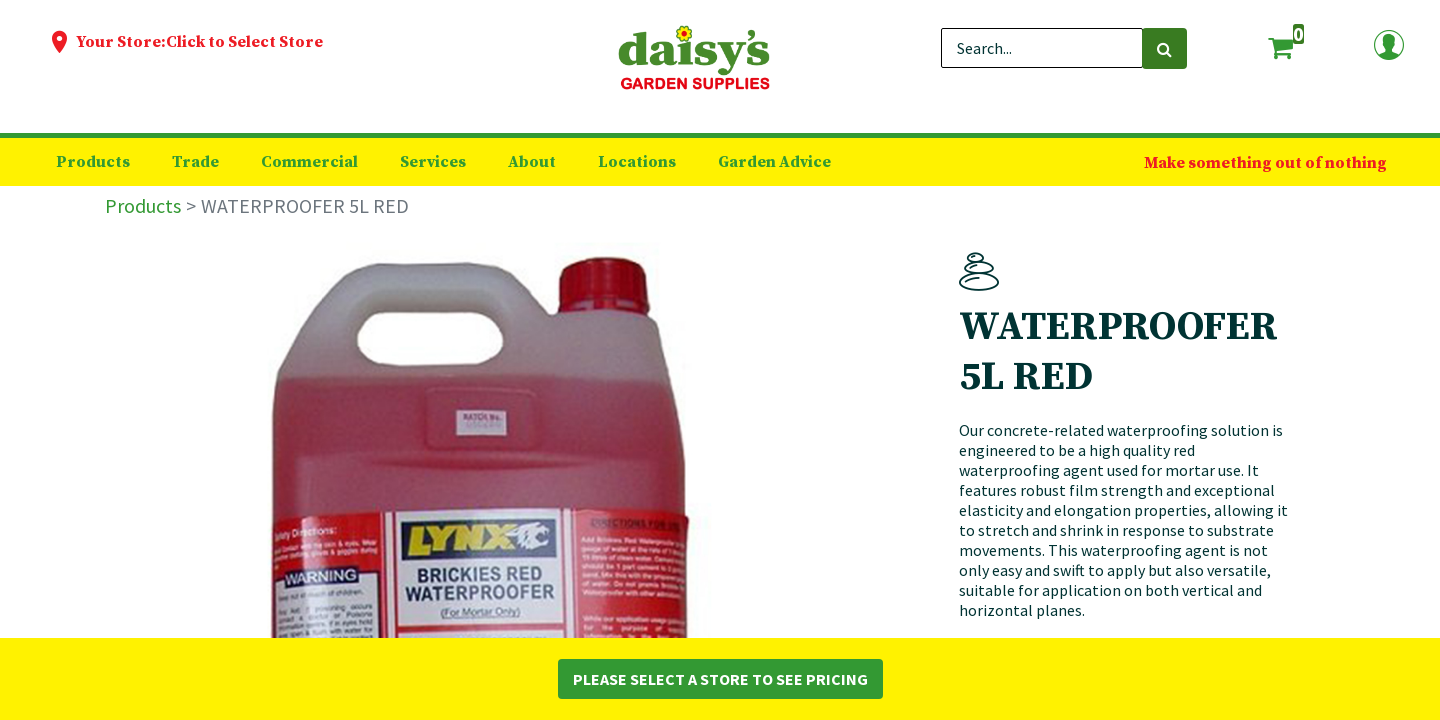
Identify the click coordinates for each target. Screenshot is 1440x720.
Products (143, 205)
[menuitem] (93, 162)
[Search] (1164, 48)
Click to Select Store (244, 42)
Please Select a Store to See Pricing (720, 679)
